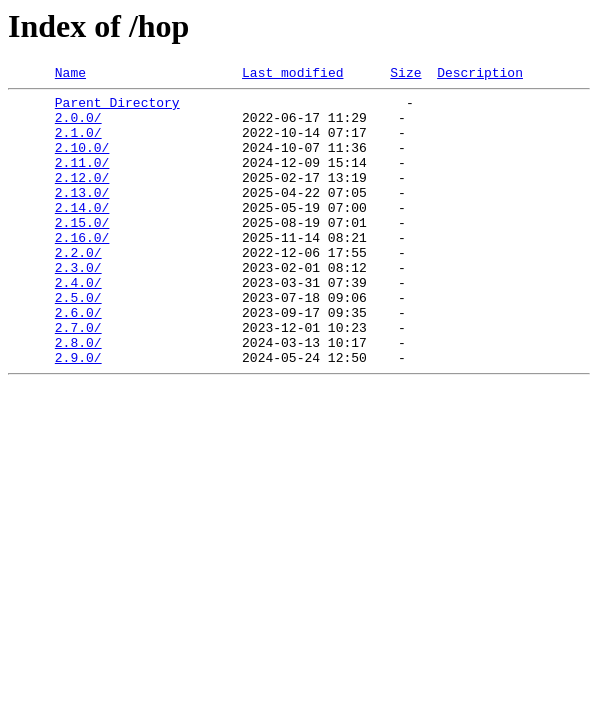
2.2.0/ (78, 288)
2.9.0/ (78, 414)
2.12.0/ (82, 198)
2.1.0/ (78, 144)
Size (405, 75)
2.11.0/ (82, 180)
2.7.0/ (78, 378)
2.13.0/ (82, 216)
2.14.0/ (82, 234)
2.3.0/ (78, 306)
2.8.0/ (78, 396)
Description (480, 75)
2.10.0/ (82, 162)
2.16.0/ (82, 270)
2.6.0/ (78, 360)
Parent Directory (117, 108)
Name (70, 75)
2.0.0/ (78, 126)
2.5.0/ (78, 342)
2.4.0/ (78, 324)
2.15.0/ (82, 252)
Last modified (292, 75)
